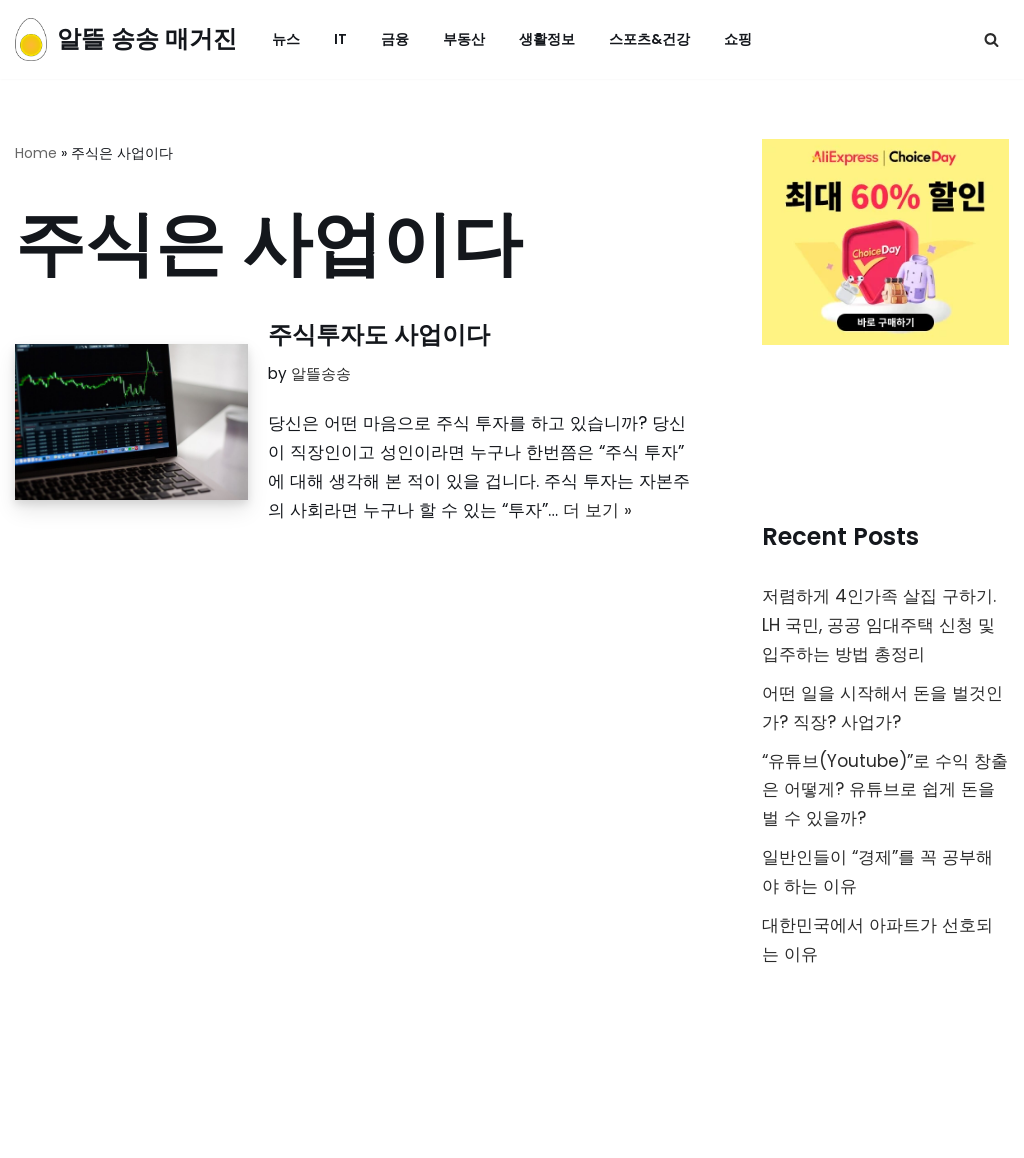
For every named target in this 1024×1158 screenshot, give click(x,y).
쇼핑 (738, 39)
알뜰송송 (321, 373)
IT (340, 39)
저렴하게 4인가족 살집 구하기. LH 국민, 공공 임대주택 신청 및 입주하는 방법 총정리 (879, 625)
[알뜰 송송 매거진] (126, 39)
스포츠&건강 (649, 39)
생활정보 (547, 39)
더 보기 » (597, 510)
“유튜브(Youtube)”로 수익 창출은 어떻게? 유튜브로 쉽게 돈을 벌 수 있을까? (885, 790)
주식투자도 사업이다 (379, 334)
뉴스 (286, 39)
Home (36, 153)
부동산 (464, 39)
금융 (395, 39)
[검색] (991, 39)
